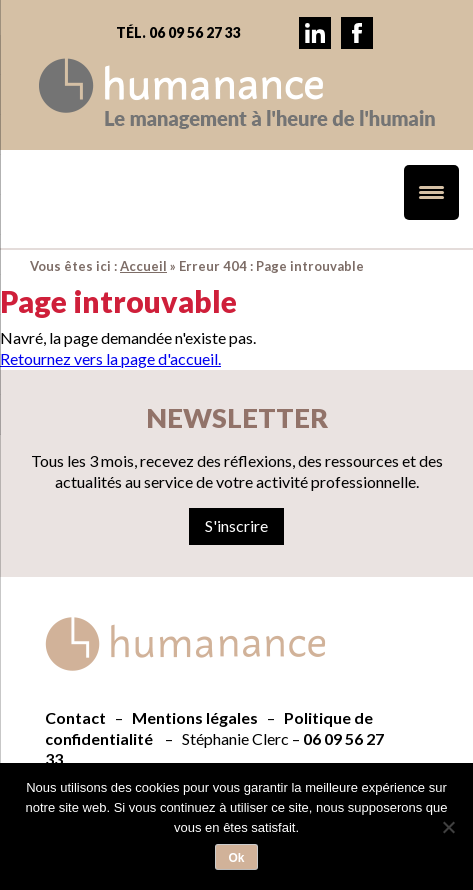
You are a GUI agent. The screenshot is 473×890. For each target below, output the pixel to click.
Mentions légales (195, 717)
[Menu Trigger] (431, 192)
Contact (75, 717)
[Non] (448, 827)
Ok (236, 858)
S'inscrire (236, 525)
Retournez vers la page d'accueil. (110, 358)
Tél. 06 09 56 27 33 (178, 32)
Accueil (143, 266)
